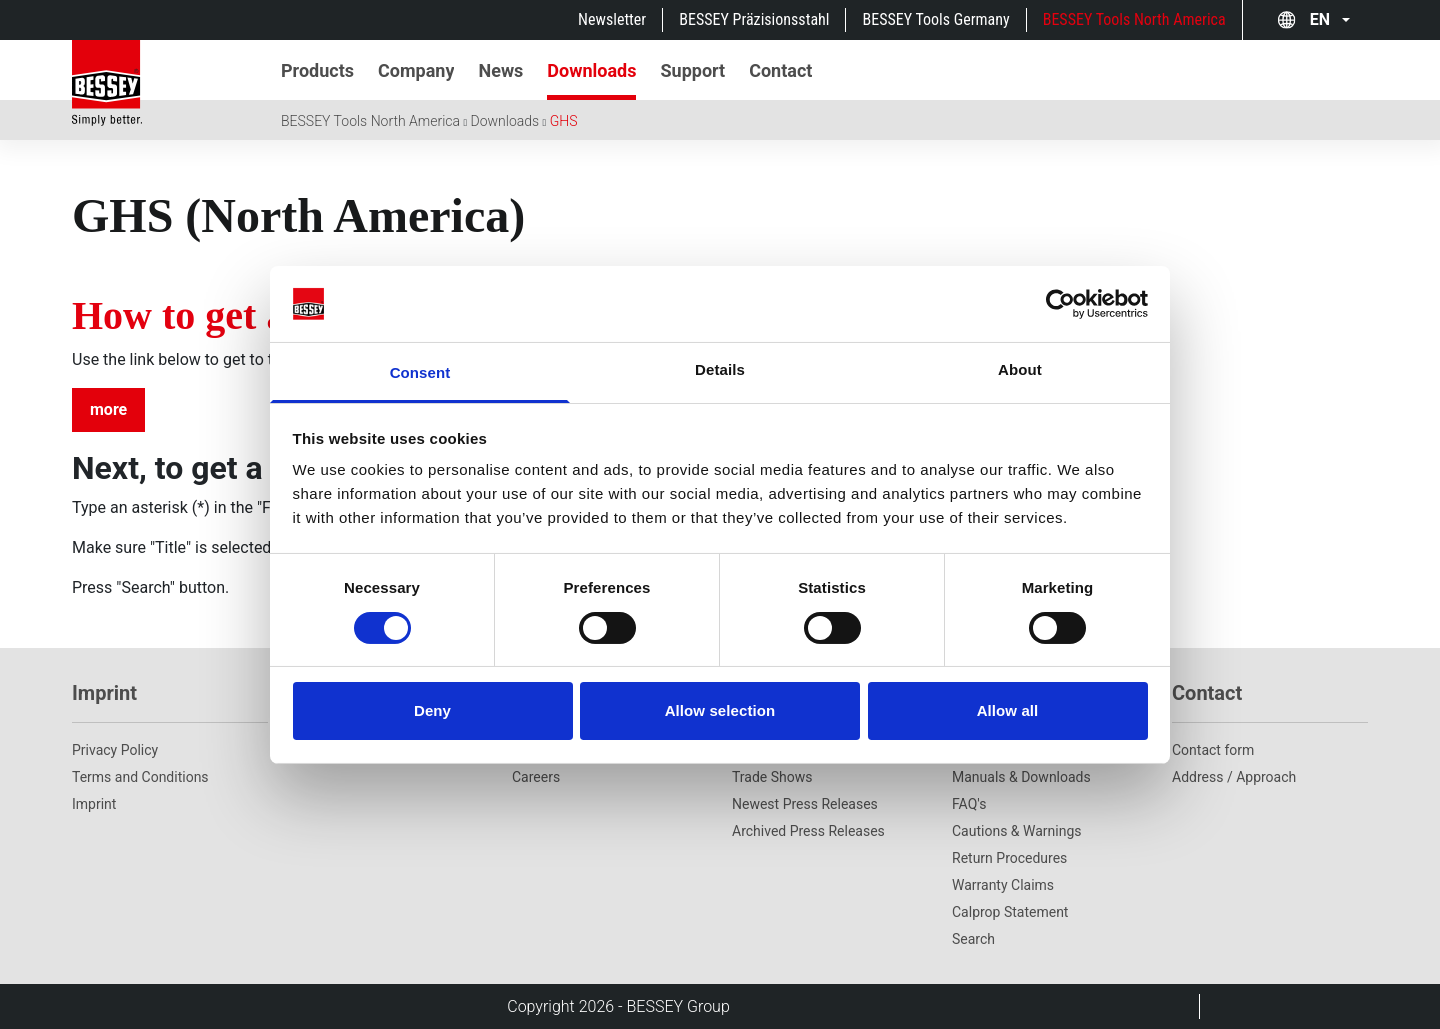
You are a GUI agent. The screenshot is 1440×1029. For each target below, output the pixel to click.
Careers (536, 777)
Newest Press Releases (805, 804)
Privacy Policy (115, 750)
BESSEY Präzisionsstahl (754, 19)
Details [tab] (720, 369)
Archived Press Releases (808, 831)
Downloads (505, 121)
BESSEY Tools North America (1134, 19)
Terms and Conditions (140, 777)
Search (973, 939)
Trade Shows (772, 777)
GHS (564, 121)
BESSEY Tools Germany (935, 19)
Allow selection (720, 710)
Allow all (1008, 710)
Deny (432, 710)
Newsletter (612, 19)
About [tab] (1020, 369)
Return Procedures (1009, 858)
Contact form (1213, 750)
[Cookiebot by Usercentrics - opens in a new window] (1060, 304)
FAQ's (969, 804)
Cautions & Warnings (1017, 831)
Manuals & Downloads (1021, 777)
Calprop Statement (1010, 912)
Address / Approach (1234, 777)
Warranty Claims (1003, 885)
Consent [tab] (420, 372)
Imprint (94, 804)
